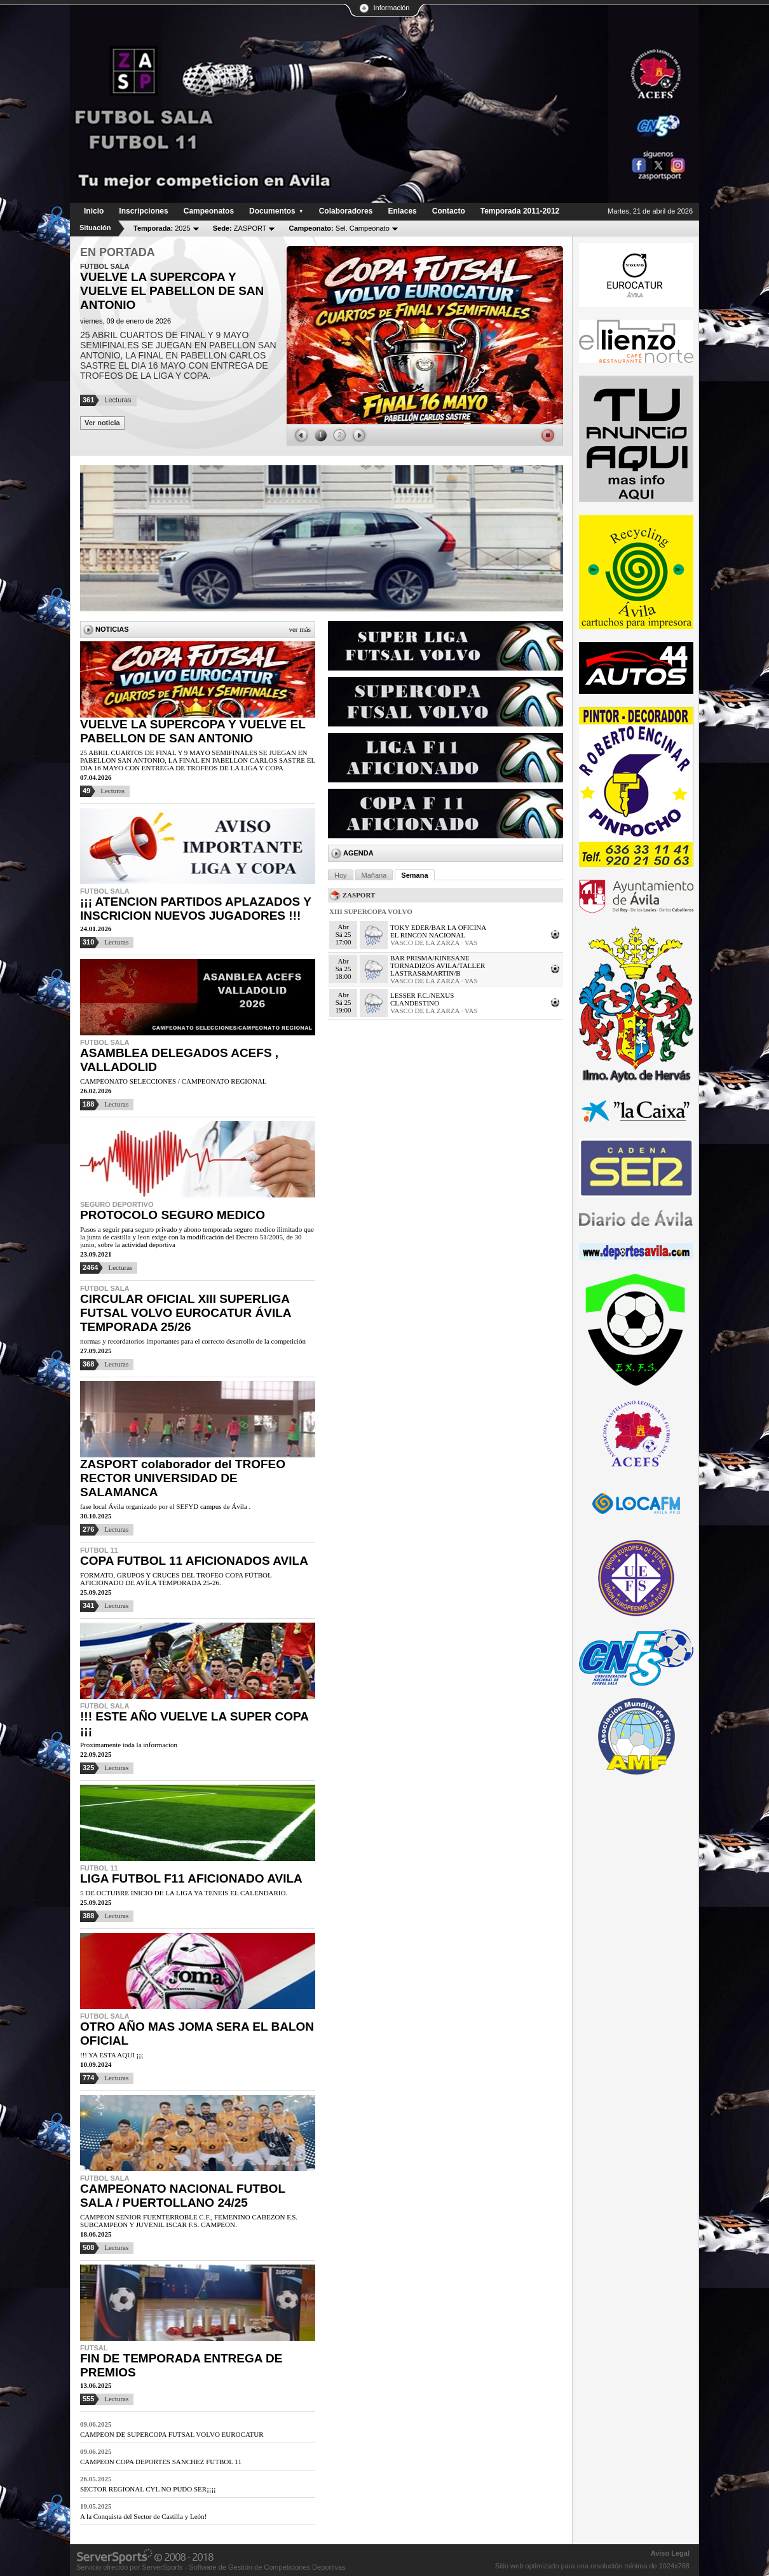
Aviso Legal (670, 2553)
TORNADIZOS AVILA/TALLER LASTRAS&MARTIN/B (437, 969)
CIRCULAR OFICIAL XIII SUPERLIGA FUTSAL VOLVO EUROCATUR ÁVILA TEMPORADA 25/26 (185, 1312)
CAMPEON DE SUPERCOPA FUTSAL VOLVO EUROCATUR (172, 2434)
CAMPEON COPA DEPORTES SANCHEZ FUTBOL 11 (161, 2461)
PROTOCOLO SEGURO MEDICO (172, 1215)
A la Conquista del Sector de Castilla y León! (143, 2516)
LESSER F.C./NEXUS (422, 995)
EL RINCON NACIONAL (427, 935)
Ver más (300, 629)
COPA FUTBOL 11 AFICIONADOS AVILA (194, 1560)
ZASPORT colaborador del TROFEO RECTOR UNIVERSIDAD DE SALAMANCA (182, 1478)
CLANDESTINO (414, 1003)
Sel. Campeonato (339, 228)
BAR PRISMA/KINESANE (429, 958)
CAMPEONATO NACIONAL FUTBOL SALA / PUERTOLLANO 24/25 (182, 2195)
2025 (162, 228)
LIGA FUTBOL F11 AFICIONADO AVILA (191, 1878)
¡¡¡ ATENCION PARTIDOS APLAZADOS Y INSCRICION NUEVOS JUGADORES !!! (195, 908)
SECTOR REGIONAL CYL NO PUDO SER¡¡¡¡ (148, 2489)
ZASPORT (240, 228)
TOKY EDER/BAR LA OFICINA (438, 927)
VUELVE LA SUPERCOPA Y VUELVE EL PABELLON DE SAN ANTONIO (192, 731)
